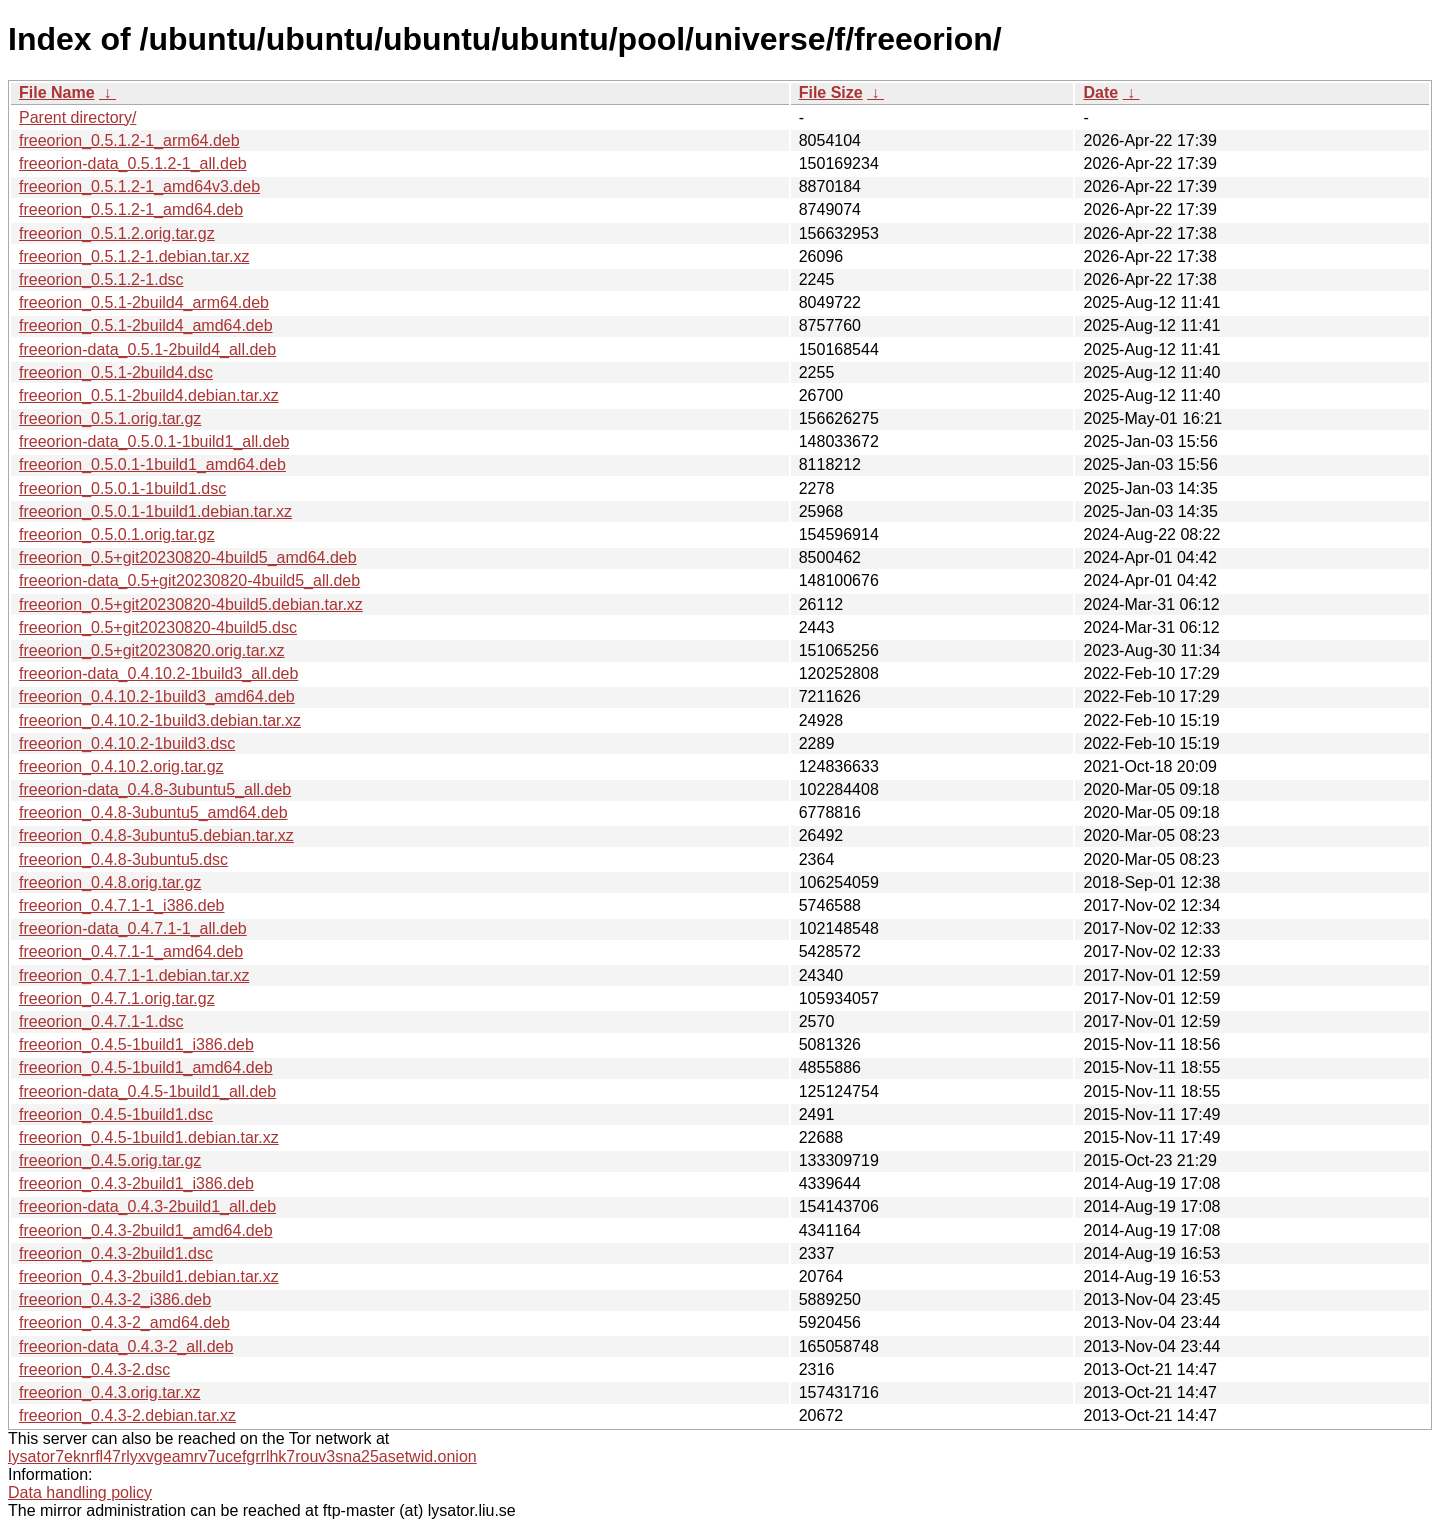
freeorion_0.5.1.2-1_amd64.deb (131, 209)
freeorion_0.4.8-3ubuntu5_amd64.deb (153, 812)
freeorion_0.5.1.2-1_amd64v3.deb (139, 186)
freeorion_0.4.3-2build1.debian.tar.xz (149, 1276)
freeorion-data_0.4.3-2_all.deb (126, 1346)
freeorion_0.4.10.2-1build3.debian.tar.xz (160, 720)
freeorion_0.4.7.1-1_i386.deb (122, 905)
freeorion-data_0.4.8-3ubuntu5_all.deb (155, 789)
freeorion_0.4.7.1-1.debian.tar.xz (134, 975)
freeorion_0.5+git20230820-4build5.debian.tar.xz (191, 604)
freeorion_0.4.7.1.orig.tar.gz (117, 998)
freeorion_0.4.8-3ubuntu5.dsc (123, 859)
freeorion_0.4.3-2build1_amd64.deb (146, 1230)
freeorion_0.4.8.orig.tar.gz (110, 882)
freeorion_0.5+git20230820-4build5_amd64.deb (188, 557)
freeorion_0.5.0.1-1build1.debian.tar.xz (155, 511)
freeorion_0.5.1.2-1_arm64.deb (129, 140)
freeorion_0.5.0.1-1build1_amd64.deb (152, 464)
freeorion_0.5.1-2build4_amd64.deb (146, 325)
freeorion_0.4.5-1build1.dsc (116, 1114)
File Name (57, 92)
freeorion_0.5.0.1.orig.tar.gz (117, 534)
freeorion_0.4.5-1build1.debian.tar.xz (149, 1137)
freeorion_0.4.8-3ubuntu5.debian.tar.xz (156, 835)
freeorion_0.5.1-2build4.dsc (116, 372)
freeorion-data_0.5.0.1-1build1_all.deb (154, 441)
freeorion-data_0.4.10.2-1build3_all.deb (158, 673)
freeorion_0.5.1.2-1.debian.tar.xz (134, 256)
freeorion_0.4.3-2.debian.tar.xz (127, 1415)
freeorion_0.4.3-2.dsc (94, 1369)
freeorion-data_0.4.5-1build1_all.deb (147, 1091)
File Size (831, 92)
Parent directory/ (77, 117)
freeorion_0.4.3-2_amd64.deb (124, 1322)
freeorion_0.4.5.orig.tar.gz (110, 1160)
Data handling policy (80, 1492)
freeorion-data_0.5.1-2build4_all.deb (147, 349)
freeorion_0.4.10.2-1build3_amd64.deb (157, 696)
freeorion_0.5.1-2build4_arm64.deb (144, 302)
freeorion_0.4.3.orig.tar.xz (109, 1392)
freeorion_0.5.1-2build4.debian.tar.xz (149, 395)
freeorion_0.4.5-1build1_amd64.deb (146, 1067)
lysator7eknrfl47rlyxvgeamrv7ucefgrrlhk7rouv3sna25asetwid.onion (242, 1456)
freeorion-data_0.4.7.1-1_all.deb (133, 928)
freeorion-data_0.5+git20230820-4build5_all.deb (189, 580)
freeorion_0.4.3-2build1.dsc (116, 1253)
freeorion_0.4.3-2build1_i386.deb (136, 1183)
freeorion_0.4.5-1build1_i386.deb (136, 1044)
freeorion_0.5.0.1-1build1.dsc (122, 488)
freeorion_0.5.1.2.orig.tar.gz (117, 233)
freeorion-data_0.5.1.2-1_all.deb (133, 163)
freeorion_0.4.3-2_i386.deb (115, 1299)
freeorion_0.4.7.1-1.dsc (101, 1021)
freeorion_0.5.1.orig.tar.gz (110, 418)
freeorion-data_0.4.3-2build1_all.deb (147, 1206)
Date (1100, 92)
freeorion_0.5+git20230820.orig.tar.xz (152, 650)
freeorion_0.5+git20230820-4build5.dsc (158, 627)
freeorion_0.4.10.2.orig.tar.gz (121, 766)
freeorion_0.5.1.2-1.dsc (101, 279)
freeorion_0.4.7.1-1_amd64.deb (131, 951)
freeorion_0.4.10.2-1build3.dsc (127, 743)
